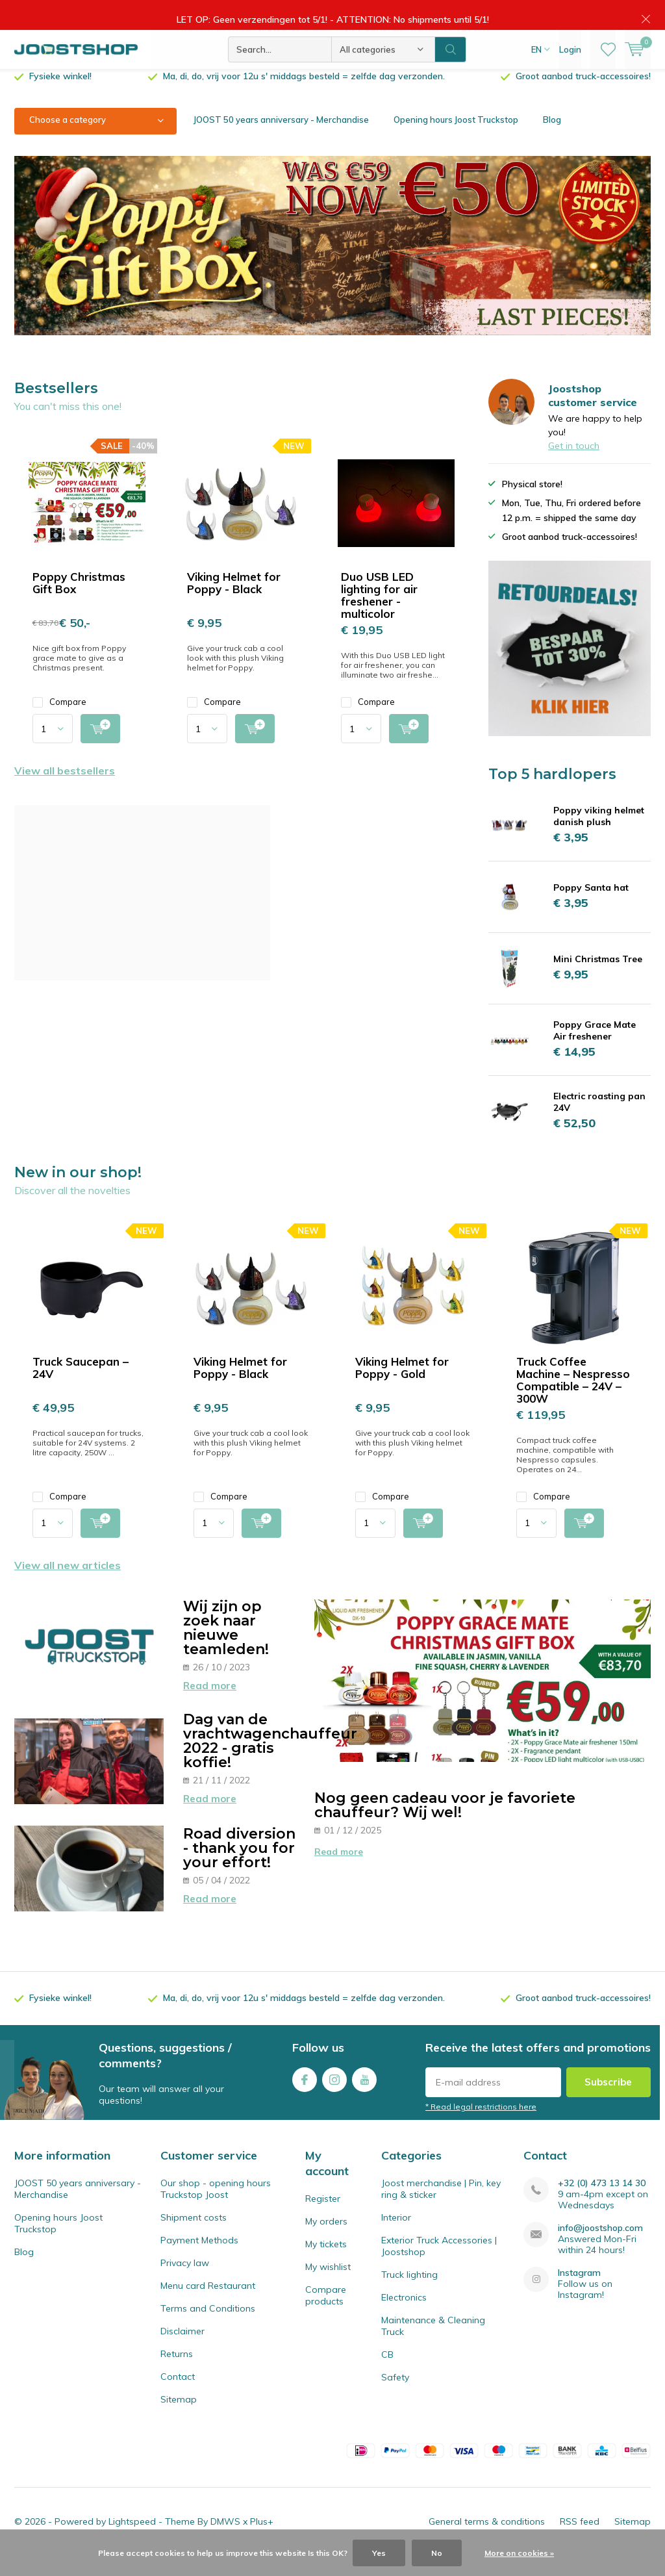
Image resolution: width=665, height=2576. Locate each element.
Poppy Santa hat (591, 907)
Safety (395, 2397)
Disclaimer (182, 2350)
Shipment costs (193, 2237)
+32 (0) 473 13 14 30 (602, 2202)
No (436, 2553)
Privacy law (184, 2282)
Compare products (325, 2315)
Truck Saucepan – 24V (80, 1386)
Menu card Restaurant (207, 2305)
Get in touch (573, 465)
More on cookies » (519, 2553)
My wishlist (328, 2286)
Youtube (364, 2096)
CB (387, 2374)
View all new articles (67, 1584)
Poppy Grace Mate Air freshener (594, 1050)
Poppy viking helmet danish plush (598, 835)
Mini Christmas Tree (597, 978)
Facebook (304, 2096)
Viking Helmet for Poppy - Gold (402, 1386)
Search (450, 58)
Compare (59, 721)
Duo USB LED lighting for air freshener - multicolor (379, 614)
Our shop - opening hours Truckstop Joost (215, 2208)
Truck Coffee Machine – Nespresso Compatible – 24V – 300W (573, 1398)
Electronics (404, 2317)
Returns (176, 2373)
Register (322, 2218)
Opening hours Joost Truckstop (456, 139)
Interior (396, 2237)
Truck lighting (409, 2294)
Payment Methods (199, 2259)
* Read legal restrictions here (480, 2126)
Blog (552, 139)
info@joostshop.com (600, 2247)
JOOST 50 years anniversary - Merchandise (281, 139)
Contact (177, 2396)
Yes (379, 2553)
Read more (209, 1705)
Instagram (334, 2096)
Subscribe (608, 2101)
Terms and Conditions (207, 2328)
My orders (326, 2241)
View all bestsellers (64, 790)
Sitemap (178, 2419)
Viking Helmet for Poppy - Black (234, 602)
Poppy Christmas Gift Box (78, 602)
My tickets (326, 2263)
